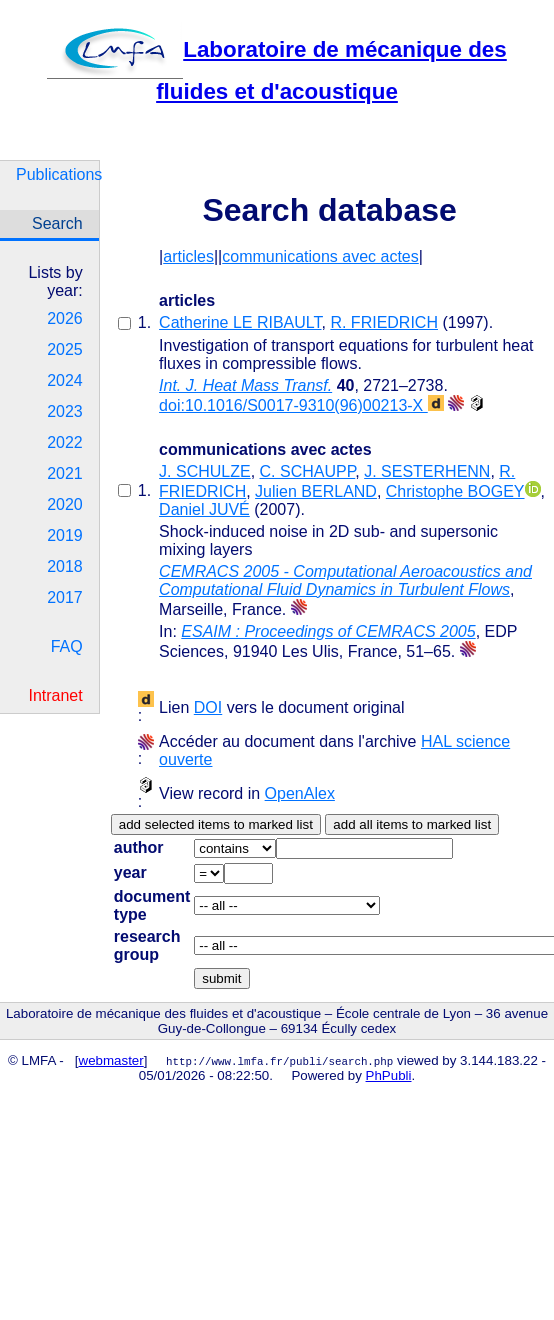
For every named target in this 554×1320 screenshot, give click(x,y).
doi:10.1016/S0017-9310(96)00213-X (301, 405)
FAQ (67, 646)
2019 (65, 535)
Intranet (55, 695)
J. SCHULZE (205, 471)
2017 (65, 597)
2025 (65, 349)
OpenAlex (300, 793)
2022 (65, 442)
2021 (65, 473)
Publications (57, 174)
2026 (65, 318)
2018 (65, 566)
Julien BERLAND (316, 491)
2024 (65, 380)
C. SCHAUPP (308, 471)
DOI (208, 707)
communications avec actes (320, 256)
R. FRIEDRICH (384, 322)
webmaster (111, 1060)
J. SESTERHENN (427, 471)
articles (188, 256)
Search (57, 223)
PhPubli (389, 1075)
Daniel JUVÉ (204, 509)
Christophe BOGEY (455, 491)
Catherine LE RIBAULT (240, 322)
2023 (65, 411)
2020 (65, 504)
